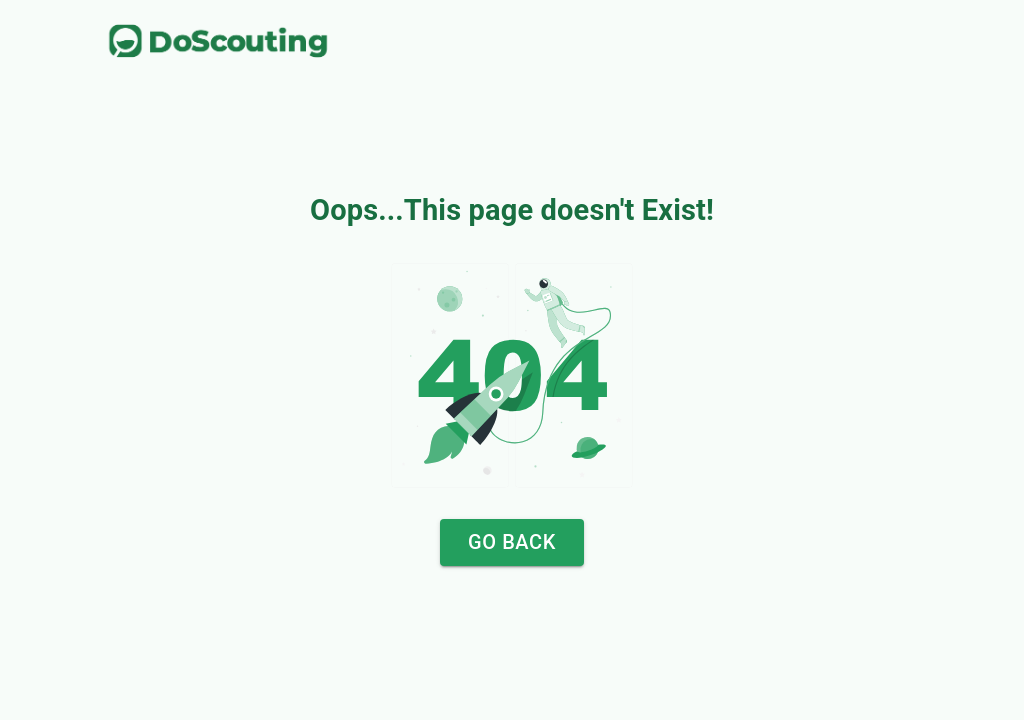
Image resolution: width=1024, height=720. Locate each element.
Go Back (511, 542)
